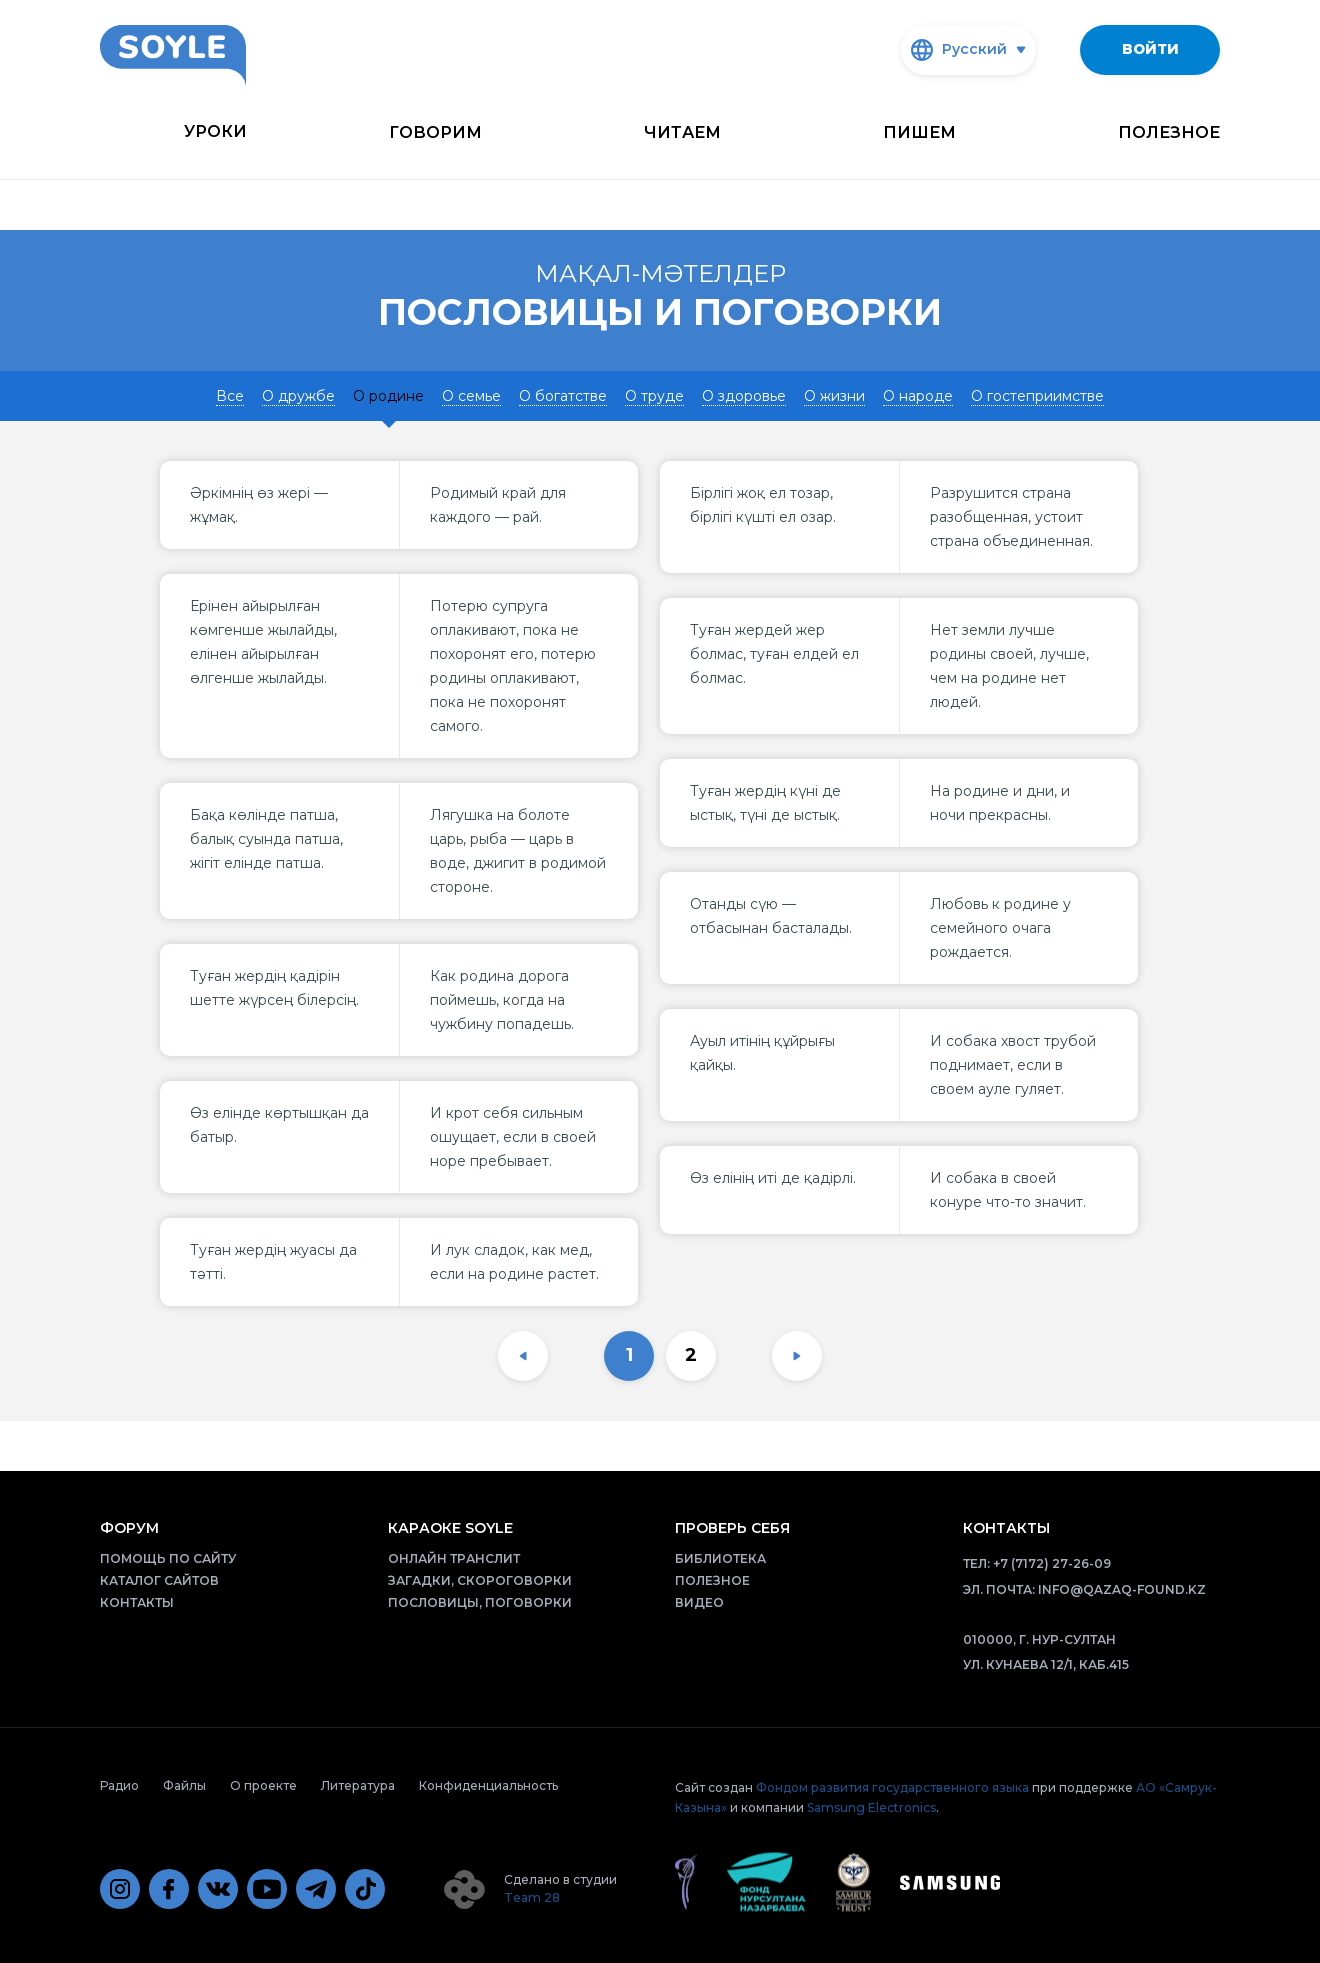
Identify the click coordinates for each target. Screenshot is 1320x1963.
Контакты (137, 1602)
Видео (699, 1602)
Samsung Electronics (871, 1807)
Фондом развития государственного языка (892, 1787)
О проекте (263, 1785)
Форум (129, 1528)
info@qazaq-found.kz (1122, 1589)
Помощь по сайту (168, 1558)
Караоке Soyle (450, 1528)
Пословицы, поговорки (480, 1602)
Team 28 (532, 1897)
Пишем (919, 132)
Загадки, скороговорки (480, 1580)
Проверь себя (732, 1528)
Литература (358, 1785)
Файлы (184, 1785)
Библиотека (720, 1558)
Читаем (682, 132)
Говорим (435, 132)
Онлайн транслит (454, 1558)
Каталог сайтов (159, 1580)
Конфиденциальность (488, 1785)
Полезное (1169, 132)
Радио (119, 1785)
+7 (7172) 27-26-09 (1052, 1563)
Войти (1150, 49)
